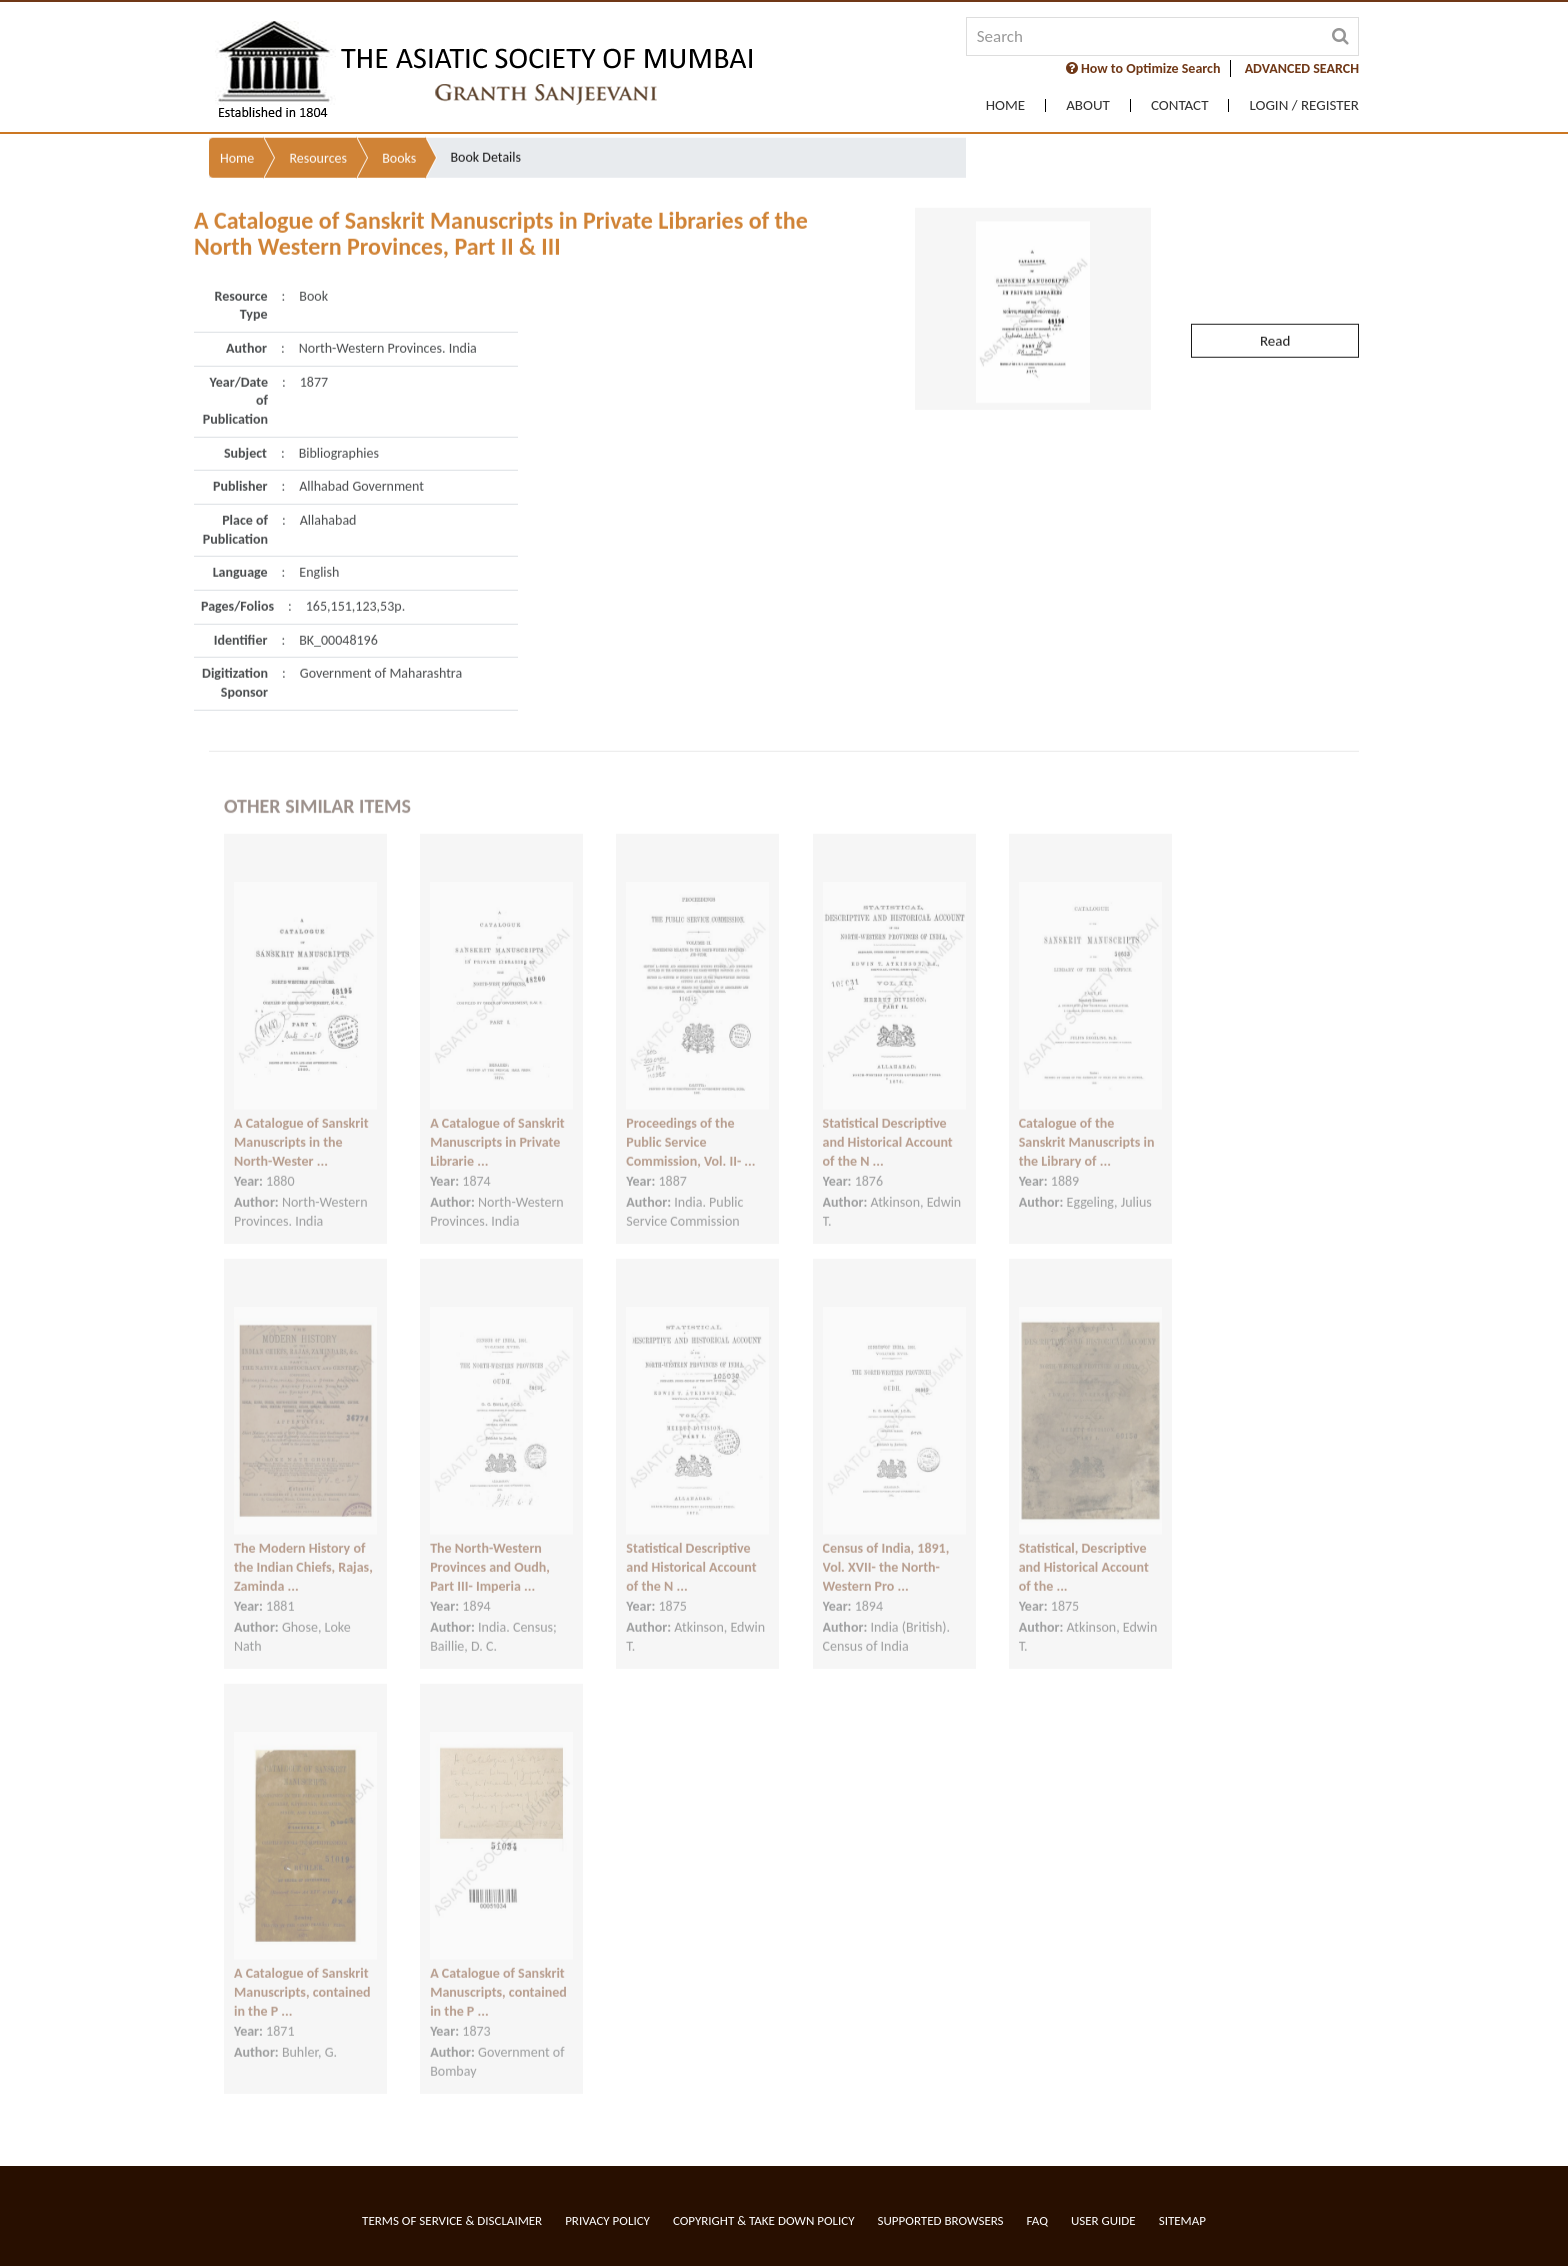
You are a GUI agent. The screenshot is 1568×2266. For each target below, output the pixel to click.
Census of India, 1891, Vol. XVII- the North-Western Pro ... (886, 1548)
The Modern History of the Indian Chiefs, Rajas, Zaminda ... (303, 1548)
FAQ (1037, 2220)
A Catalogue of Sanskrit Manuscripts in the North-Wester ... (301, 1123)
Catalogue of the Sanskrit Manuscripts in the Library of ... (1087, 1123)
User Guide (1103, 2220)
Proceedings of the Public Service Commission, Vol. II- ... (690, 1123)
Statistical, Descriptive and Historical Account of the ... (1084, 1548)
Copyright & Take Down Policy (764, 2220)
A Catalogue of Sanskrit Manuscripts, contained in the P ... (302, 1973)
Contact (1180, 105)
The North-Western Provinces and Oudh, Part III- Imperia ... (490, 1548)
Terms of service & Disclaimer (452, 2220)
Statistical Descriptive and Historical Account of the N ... (888, 1123)
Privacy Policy (607, 2220)
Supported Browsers (941, 2220)
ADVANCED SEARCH (1302, 68)
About (1088, 105)
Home (1005, 105)
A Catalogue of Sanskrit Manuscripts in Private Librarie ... (497, 1123)
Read (1275, 299)
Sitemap (1182, 2220)
